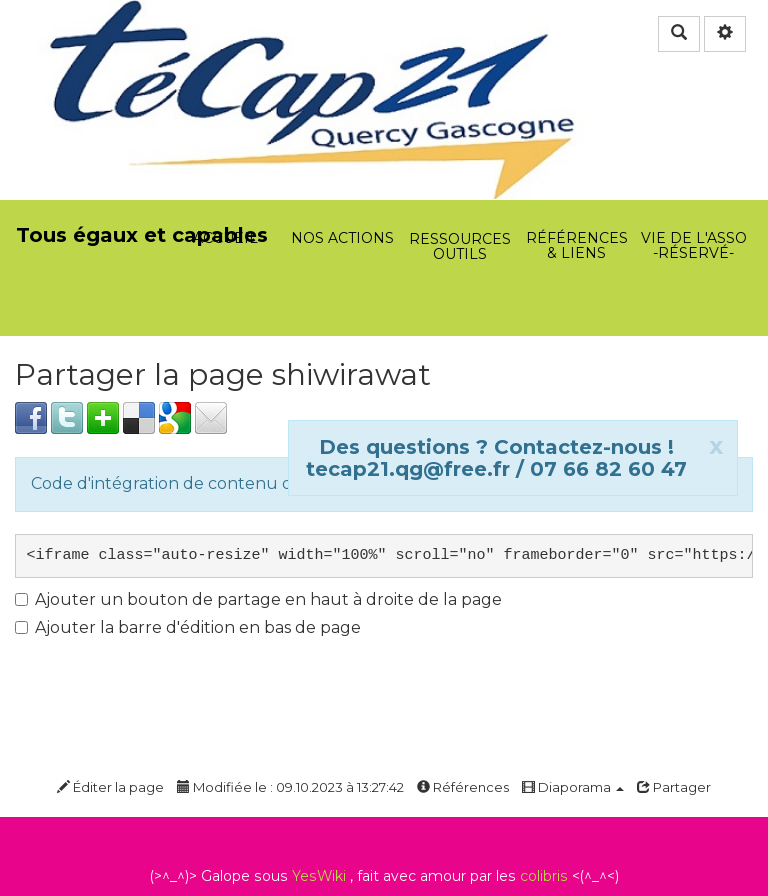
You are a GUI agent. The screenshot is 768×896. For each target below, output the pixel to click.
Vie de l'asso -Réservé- (693, 130)
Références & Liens (576, 130)
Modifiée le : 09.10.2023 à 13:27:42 (290, 787)
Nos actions (342, 130)
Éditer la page (110, 787)
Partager (674, 787)
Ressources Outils (460, 141)
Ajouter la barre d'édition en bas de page (188, 627)
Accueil (225, 130)
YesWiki (319, 876)
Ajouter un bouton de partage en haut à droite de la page (258, 599)
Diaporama (573, 787)
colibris (544, 876)
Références (463, 787)
